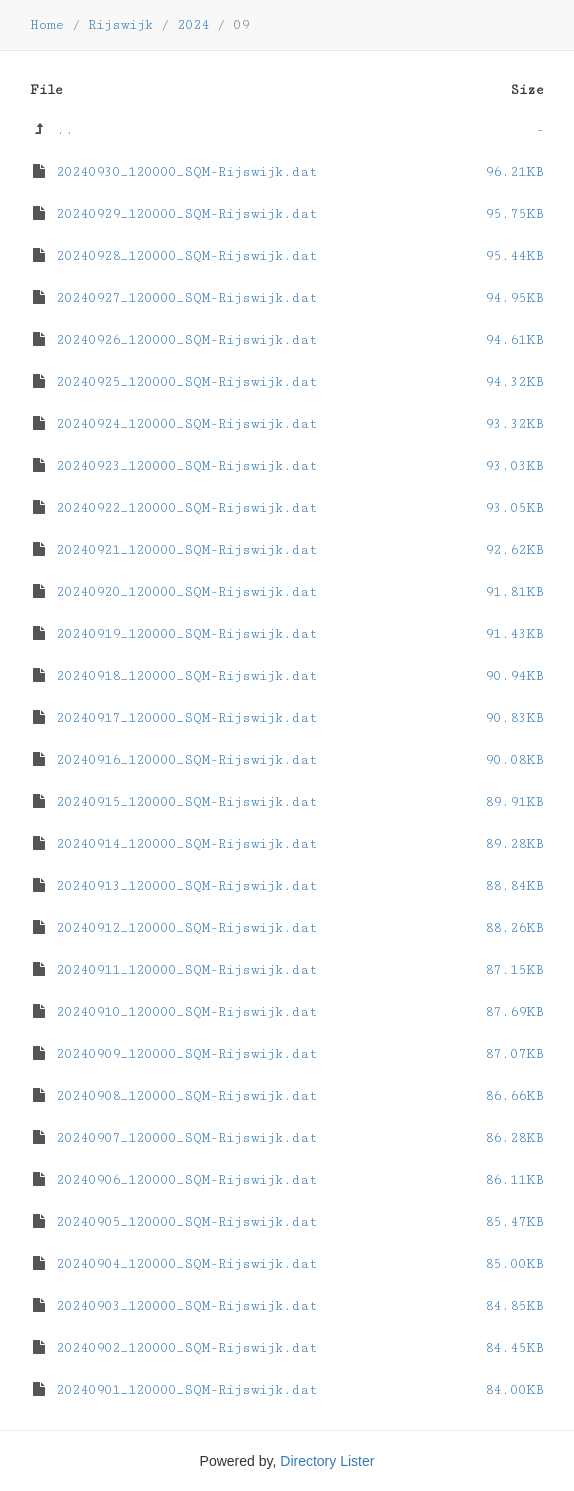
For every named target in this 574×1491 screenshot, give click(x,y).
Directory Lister (327, 1461)
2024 (193, 25)
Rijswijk (120, 25)
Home (47, 25)
